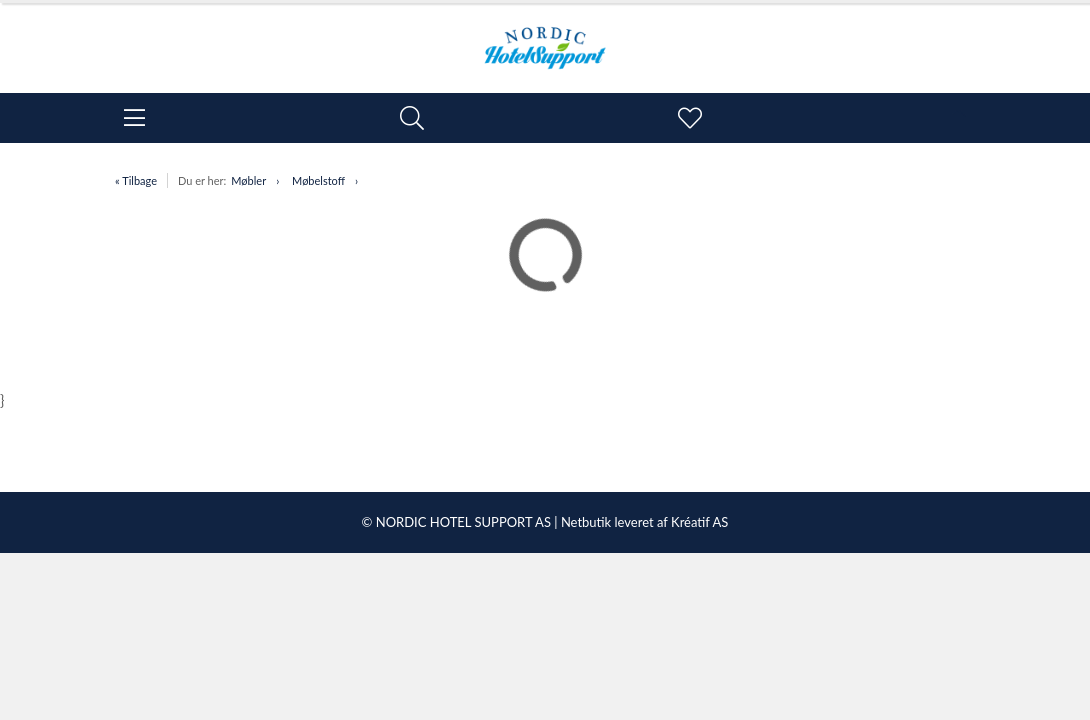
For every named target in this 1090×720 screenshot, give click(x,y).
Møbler (248, 180)
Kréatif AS (699, 522)
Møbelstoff (318, 180)
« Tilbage (136, 180)
